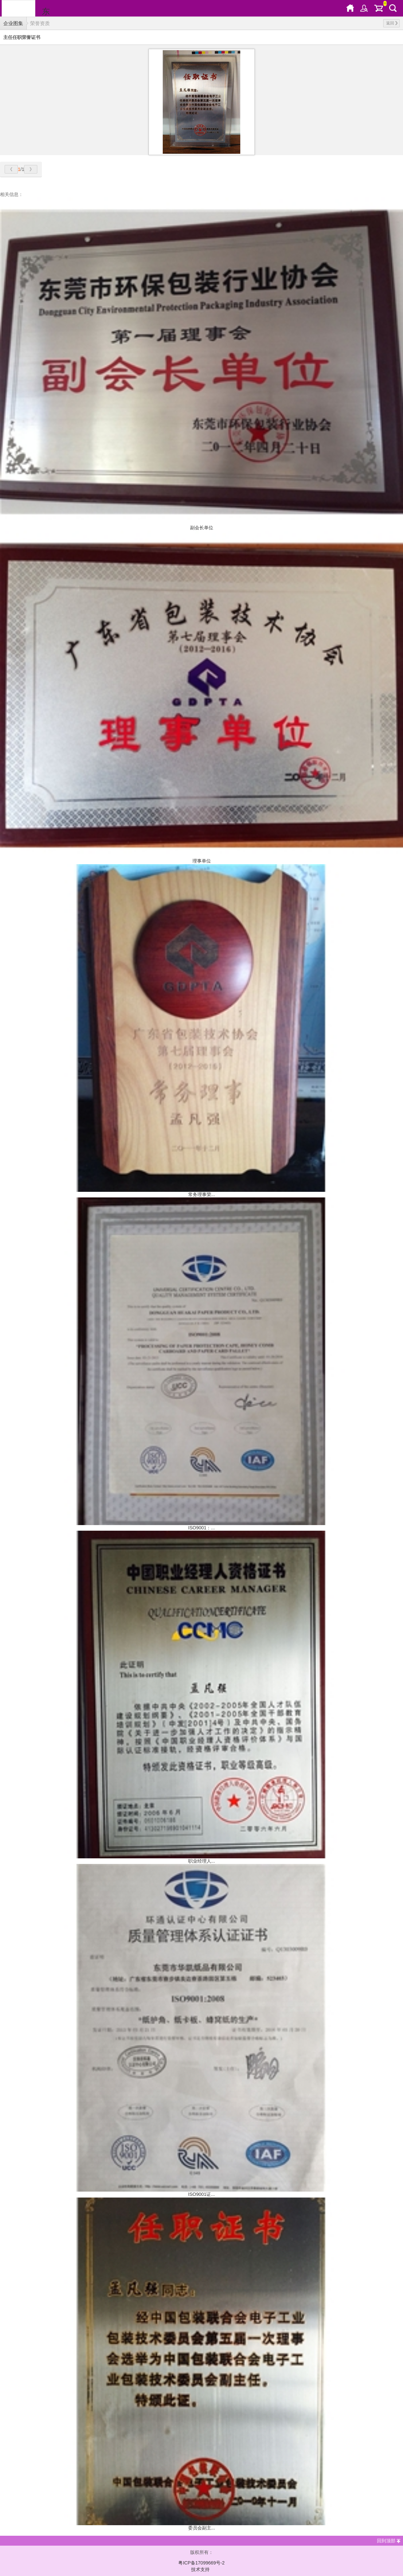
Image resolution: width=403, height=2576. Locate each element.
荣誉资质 (40, 23)
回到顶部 (386, 2540)
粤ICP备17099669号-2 (201, 2562)
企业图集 (13, 23)
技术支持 (200, 2569)
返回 (392, 23)
